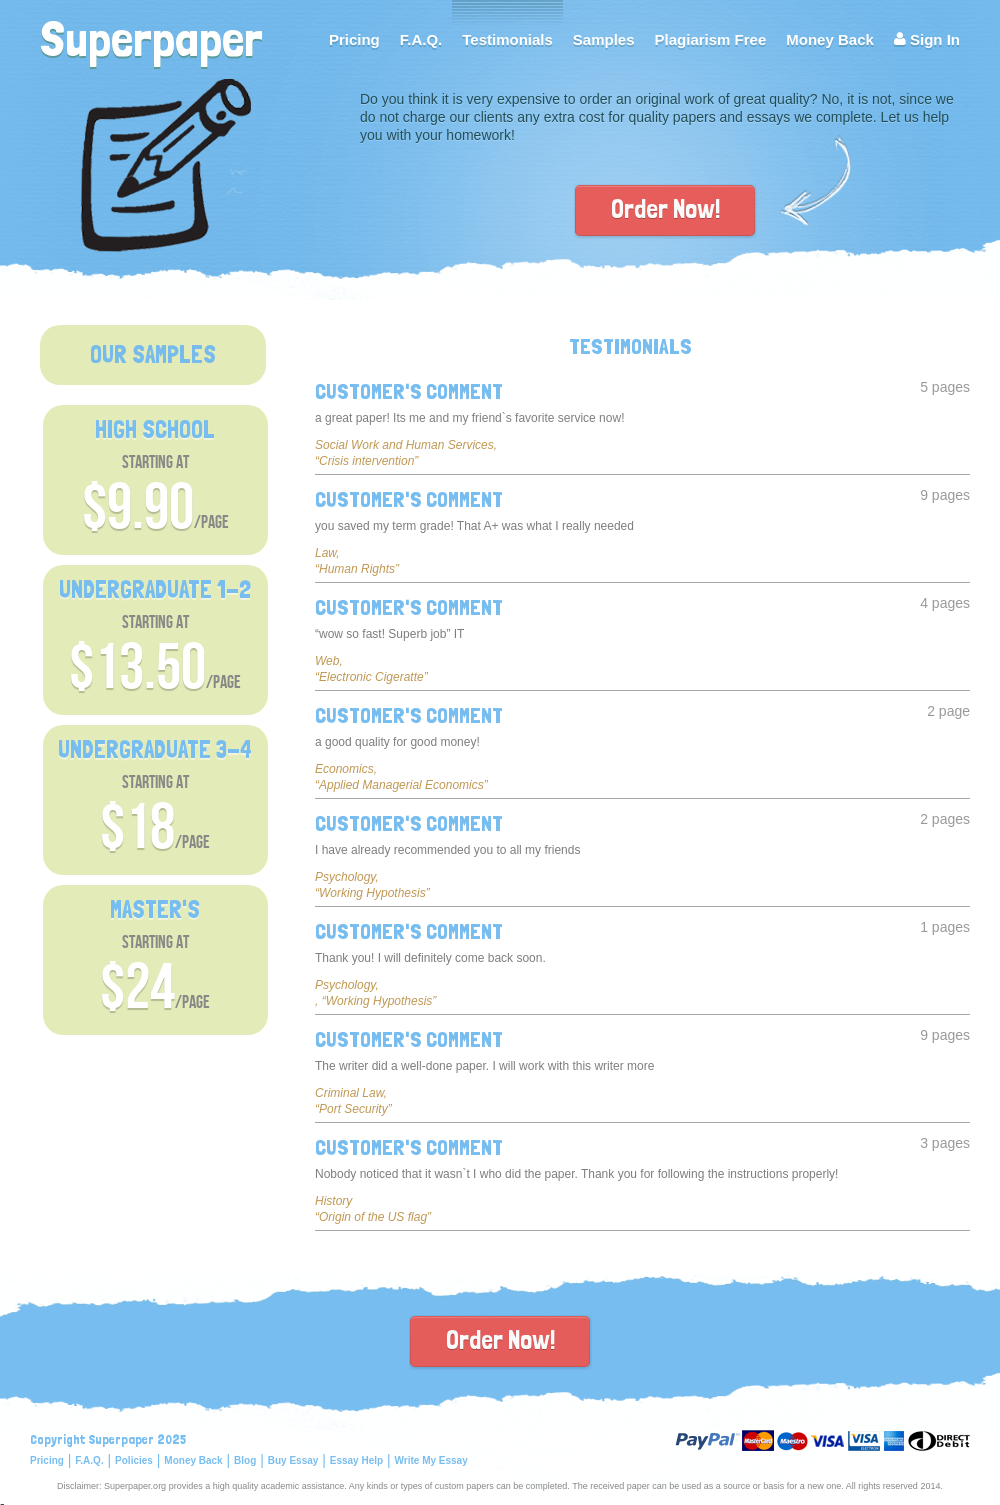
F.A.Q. (421, 39)
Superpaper (151, 36)
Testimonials (507, 39)
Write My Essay (431, 1460)
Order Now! (665, 208)
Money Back (830, 39)
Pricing (354, 39)
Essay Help (356, 1460)
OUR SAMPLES (153, 354)
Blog (245, 1460)
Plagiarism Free (711, 39)
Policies (134, 1460)
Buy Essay (293, 1460)
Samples (604, 39)
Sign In (927, 39)
